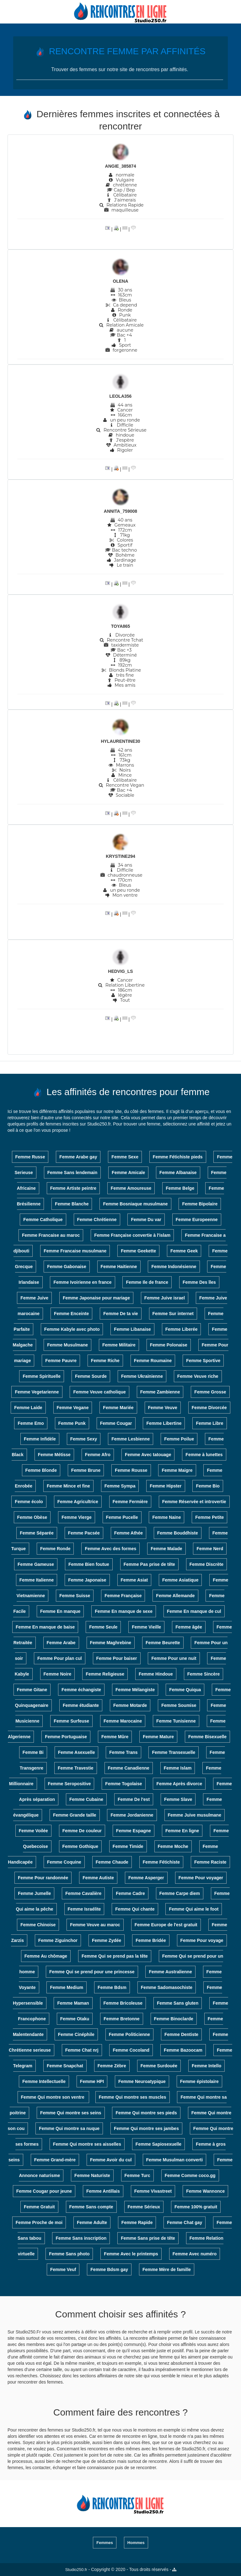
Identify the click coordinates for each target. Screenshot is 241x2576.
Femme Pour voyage (201, 1940)
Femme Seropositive (69, 1783)
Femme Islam (178, 1768)
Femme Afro (97, 1454)
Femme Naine (166, 1517)
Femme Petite (209, 1517)
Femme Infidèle (40, 1438)
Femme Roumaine (153, 1360)
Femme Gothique (80, 1846)
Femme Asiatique (180, 1579)
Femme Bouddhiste (177, 1532)
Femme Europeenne (197, 1219)
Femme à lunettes (203, 1454)
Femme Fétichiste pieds (178, 1156)
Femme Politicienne (129, 2034)
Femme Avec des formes (110, 1548)
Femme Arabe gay (78, 1156)
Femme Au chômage (45, 1956)
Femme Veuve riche (197, 1376)
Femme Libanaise (132, 1329)
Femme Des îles (199, 1282)
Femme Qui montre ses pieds (146, 2112)
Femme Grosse (210, 1391)
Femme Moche (173, 1846)
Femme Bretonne (121, 2018)
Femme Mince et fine (68, 1485)
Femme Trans (123, 1752)
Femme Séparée (36, 1532)
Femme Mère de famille (166, 2269)
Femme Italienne (36, 1579)
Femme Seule (103, 1626)
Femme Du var (146, 1219)
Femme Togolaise (123, 1783)
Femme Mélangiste (135, 1689)
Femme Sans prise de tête (148, 2238)
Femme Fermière (130, 1501)
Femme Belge (180, 1188)
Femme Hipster (165, 1485)
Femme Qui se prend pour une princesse (92, 1971)
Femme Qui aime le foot (193, 1909)
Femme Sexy (83, 1438)
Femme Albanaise (178, 1172)
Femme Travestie (76, 1768)
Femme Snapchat (65, 2065)
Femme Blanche (71, 1203)
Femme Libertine (163, 1423)
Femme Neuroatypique (142, 2081)
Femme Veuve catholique (99, 1391)
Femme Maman (73, 2003)
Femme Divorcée (209, 1407)
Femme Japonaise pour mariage (96, 1297)
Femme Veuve (162, 1407)
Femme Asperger (146, 1877)
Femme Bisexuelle (207, 1736)
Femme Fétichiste (161, 1862)
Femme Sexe (124, 1156)
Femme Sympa (120, 1485)
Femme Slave (178, 1799)
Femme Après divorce (179, 1783)
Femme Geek (184, 1250)
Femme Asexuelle (76, 1752)
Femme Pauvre (61, 1360)
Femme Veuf (63, 2269)
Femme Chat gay (184, 2222)
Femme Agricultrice (77, 1501)
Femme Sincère (203, 1673)
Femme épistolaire (199, 2081)
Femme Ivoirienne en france (82, 1282)
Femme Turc (137, 2175)
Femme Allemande (175, 1595)
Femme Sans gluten (177, 2003)
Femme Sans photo (69, 2253)
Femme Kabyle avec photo (72, 1329)
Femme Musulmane (67, 1344)
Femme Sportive (203, 1360)
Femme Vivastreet (153, 2191)
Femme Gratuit (39, 2206)
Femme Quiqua (185, 1689)
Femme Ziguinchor (58, 1940)
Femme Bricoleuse (123, 2003)
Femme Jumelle (34, 1893)
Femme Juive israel (164, 1297)
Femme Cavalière (83, 1893)
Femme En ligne (182, 1830)
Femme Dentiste (181, 2034)
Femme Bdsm (112, 1987)
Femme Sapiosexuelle (158, 2144)
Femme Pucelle (122, 1517)
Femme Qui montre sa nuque (69, 2128)
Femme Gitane (32, 1689)
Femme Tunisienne (176, 1720)
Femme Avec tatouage (148, 1454)
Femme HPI (92, 2081)
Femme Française (123, 1595)
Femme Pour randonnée (43, 1877)
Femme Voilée (33, 1830)
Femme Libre (209, 1423)
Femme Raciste (210, 1862)
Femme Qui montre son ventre (53, 2097)
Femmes (104, 2542)
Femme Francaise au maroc (51, 1235)
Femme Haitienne (119, 1266)
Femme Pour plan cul (59, 1658)
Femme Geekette (138, 1250)
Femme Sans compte (91, 2206)
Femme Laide (28, 1407)
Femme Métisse (54, 1454)
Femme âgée (188, 1626)
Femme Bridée (151, 1940)
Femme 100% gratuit (195, 2206)
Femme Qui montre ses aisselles (87, 2144)
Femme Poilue (179, 1438)
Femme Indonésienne (173, 1266)
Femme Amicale (128, 1172)
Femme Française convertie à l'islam (132, 1235)
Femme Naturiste (92, 2175)
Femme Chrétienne (97, 1219)
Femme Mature (158, 1736)
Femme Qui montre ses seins (70, 2112)
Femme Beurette (163, 1642)
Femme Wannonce (205, 2191)
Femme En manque (60, 1611)
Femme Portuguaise (66, 1736)
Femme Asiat (134, 1579)
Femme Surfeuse (71, 1720)
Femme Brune (85, 1470)
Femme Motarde (130, 1705)
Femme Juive (34, 1297)
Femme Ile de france (147, 1282)
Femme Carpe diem (179, 1893)
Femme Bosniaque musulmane (135, 1203)
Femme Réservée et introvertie (194, 1501)
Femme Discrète (206, 1564)
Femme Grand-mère (55, 2159)
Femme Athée (128, 1532)
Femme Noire (58, 1673)
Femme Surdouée (159, 2065)
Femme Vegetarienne (37, 1391)
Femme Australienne (170, 1971)
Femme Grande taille (74, 1815)
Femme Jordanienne (131, 1815)
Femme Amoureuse (131, 1188)
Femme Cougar (116, 1423)
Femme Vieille (146, 1626)
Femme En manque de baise (45, 1626)
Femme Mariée (118, 1407)
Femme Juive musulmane (194, 1815)
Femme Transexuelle (173, 1752)
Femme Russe (30, 1156)
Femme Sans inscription (81, 2238)
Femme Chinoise (38, 1924)
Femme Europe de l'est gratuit (166, 1924)
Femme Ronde (55, 1548)
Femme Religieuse (105, 1673)
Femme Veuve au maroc (95, 1924)
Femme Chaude (112, 1862)
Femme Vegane (73, 1407)
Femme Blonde (41, 1470)
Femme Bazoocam (183, 2050)
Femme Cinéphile (76, 2034)
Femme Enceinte (71, 1313)
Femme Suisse (74, 1595)
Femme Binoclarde (173, 2018)
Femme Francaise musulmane (75, 1250)
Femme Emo (31, 1423)
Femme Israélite (84, 1909)
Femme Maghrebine (110, 1642)
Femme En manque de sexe (124, 1611)
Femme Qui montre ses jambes (146, 2128)
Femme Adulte (92, 2222)
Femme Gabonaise (66, 1266)
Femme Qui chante (134, 1909)
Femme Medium (66, 1987)
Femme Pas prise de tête (149, 1564)
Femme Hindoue (156, 1673)
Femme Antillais (103, 2191)
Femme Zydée (106, 1940)
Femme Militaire (119, 1344)
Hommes (136, 2542)
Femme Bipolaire (199, 1203)
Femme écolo (29, 1501)
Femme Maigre (177, 1470)
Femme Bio (207, 1485)
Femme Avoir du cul (111, 2159)
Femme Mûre (114, 1736)
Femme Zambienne (160, 1391)
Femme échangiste (81, 1689)
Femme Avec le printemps (131, 2253)
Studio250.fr (76, 2569)
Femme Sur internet (173, 1313)
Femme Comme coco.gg (190, 2175)
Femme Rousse (131, 1470)
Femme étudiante (81, 1705)
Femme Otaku (74, 2018)
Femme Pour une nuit (173, 1658)
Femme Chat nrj (82, 2050)
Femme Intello (206, 2065)
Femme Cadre (130, 1893)
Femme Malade (166, 1548)
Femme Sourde (91, 1376)
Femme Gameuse (36, 1564)
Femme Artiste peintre (73, 1188)
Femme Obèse (32, 1517)
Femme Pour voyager (201, 1877)
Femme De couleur (82, 1830)
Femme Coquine (64, 1862)
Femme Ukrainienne (142, 1376)
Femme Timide (128, 1846)
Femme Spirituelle (42, 1376)
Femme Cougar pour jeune (44, 2191)
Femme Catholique (42, 1219)
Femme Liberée (181, 1329)
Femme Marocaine (123, 1720)
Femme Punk (72, 1423)
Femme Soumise (178, 1705)
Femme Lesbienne (130, 1438)
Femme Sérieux (144, 2206)
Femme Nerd (209, 1548)
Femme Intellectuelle (44, 2081)
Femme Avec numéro (195, 2253)
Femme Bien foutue (88, 1564)
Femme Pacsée (84, 1532)
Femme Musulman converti (174, 2159)
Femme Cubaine (86, 1799)
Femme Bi (33, 1752)
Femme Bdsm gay (109, 2269)
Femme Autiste (98, 1877)
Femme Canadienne (128, 1768)
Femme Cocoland (131, 2050)
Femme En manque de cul (194, 1611)
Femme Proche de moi (39, 2222)
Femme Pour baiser (116, 1658)
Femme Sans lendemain (72, 1172)
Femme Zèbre (112, 2065)
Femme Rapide (137, 2222)
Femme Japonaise (87, 1579)
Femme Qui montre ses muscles (132, 2097)
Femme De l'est (134, 1799)
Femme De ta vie (120, 1313)
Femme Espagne (133, 1830)
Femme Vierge (76, 1517)
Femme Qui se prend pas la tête (115, 1956)
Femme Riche (105, 1360)
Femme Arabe (61, 1642)
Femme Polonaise (168, 1344)
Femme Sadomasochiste (166, 1987)
